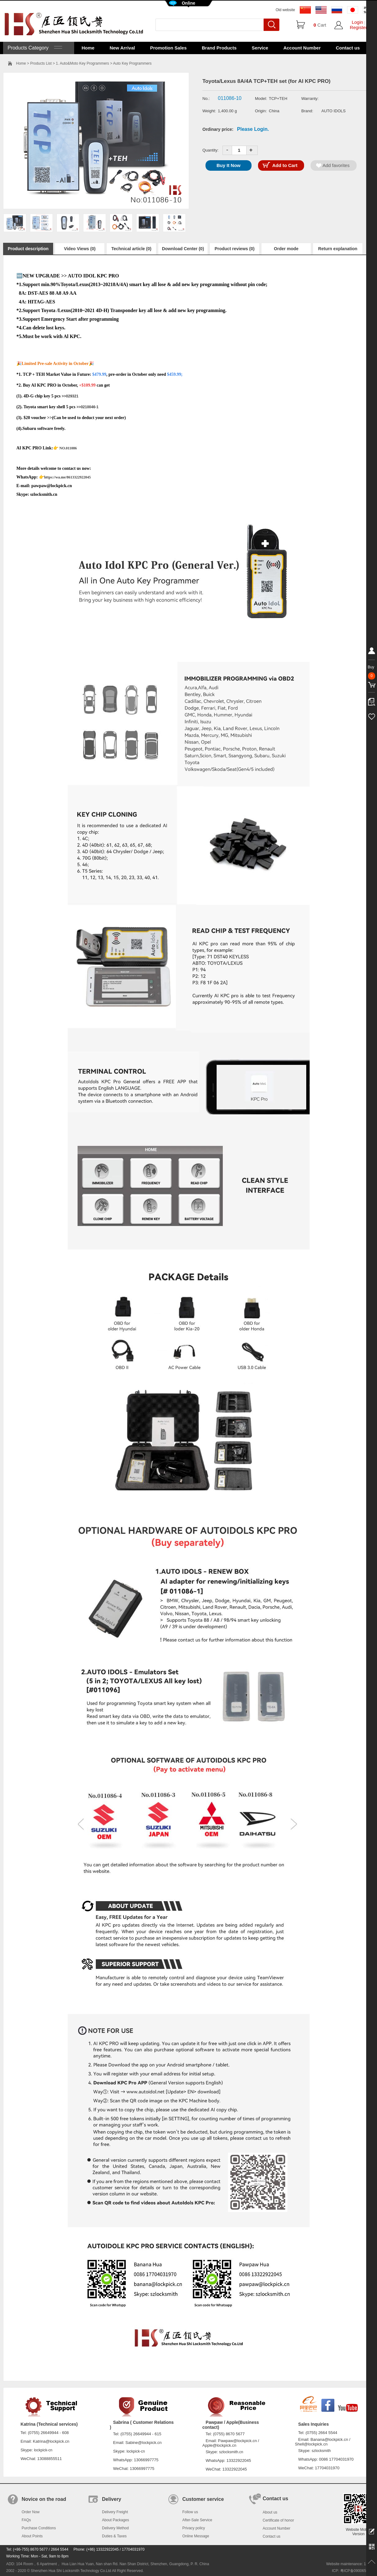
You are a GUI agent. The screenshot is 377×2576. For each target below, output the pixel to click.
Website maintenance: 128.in (350, 2564)
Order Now (31, 2512)
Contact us (348, 47)
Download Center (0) (183, 248)
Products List (41, 63)
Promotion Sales (168, 47)
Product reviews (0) (234, 248)
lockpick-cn (43, 2450)
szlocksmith (321, 2451)
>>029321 (70, 396)
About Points (32, 2536)
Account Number (302, 47)
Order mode (286, 248)
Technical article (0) (131, 248)
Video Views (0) (79, 248)
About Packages (115, 2520)
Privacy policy (193, 2528)
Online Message (195, 2536)
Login (357, 22)
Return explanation (338, 248)
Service (260, 47)
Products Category (34, 47)
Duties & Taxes (114, 2536)
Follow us (190, 2512)
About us (270, 2512)
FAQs (26, 2520)
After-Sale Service (197, 2520)
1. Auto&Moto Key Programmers (82, 63)
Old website (285, 10)
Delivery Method (115, 2528)
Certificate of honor (278, 2520)
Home (88, 47)
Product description (28, 248)
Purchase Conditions (39, 2528)
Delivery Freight (115, 2512)
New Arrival (122, 47)
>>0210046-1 (87, 407)
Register (358, 27)
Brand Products (219, 47)
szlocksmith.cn (231, 2452)
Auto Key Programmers (132, 63)
